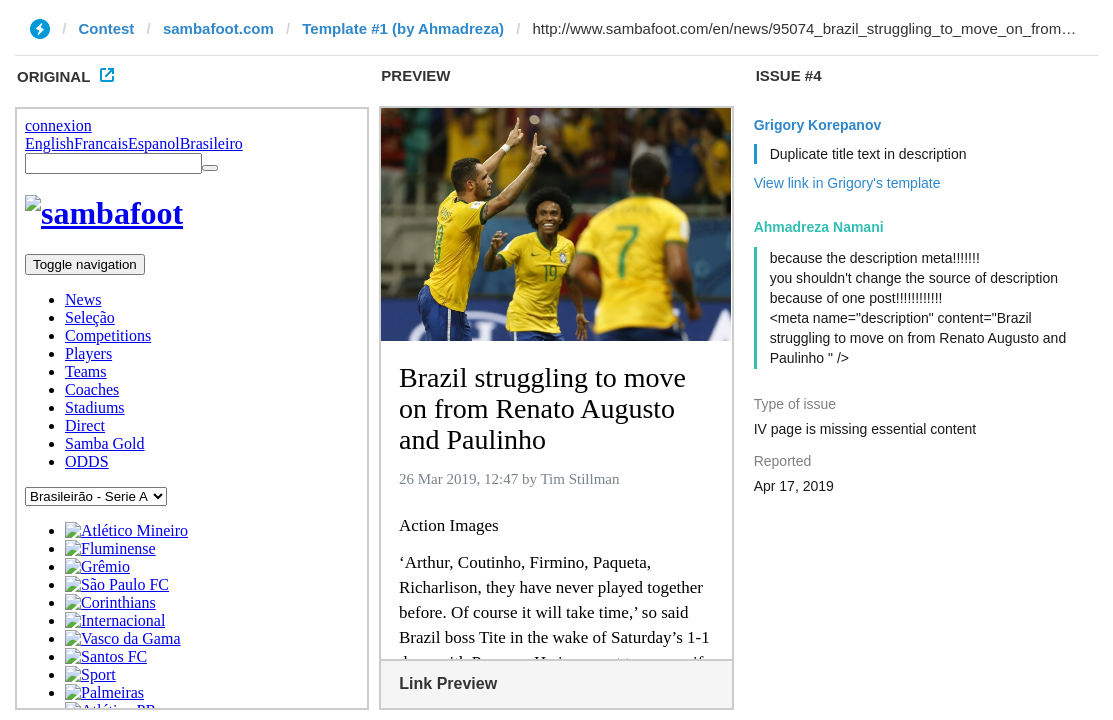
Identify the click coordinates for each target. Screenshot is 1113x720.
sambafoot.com (218, 28)
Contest (107, 28)
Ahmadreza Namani (819, 227)
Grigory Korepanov (818, 125)
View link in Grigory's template (847, 183)
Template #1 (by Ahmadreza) (403, 28)
